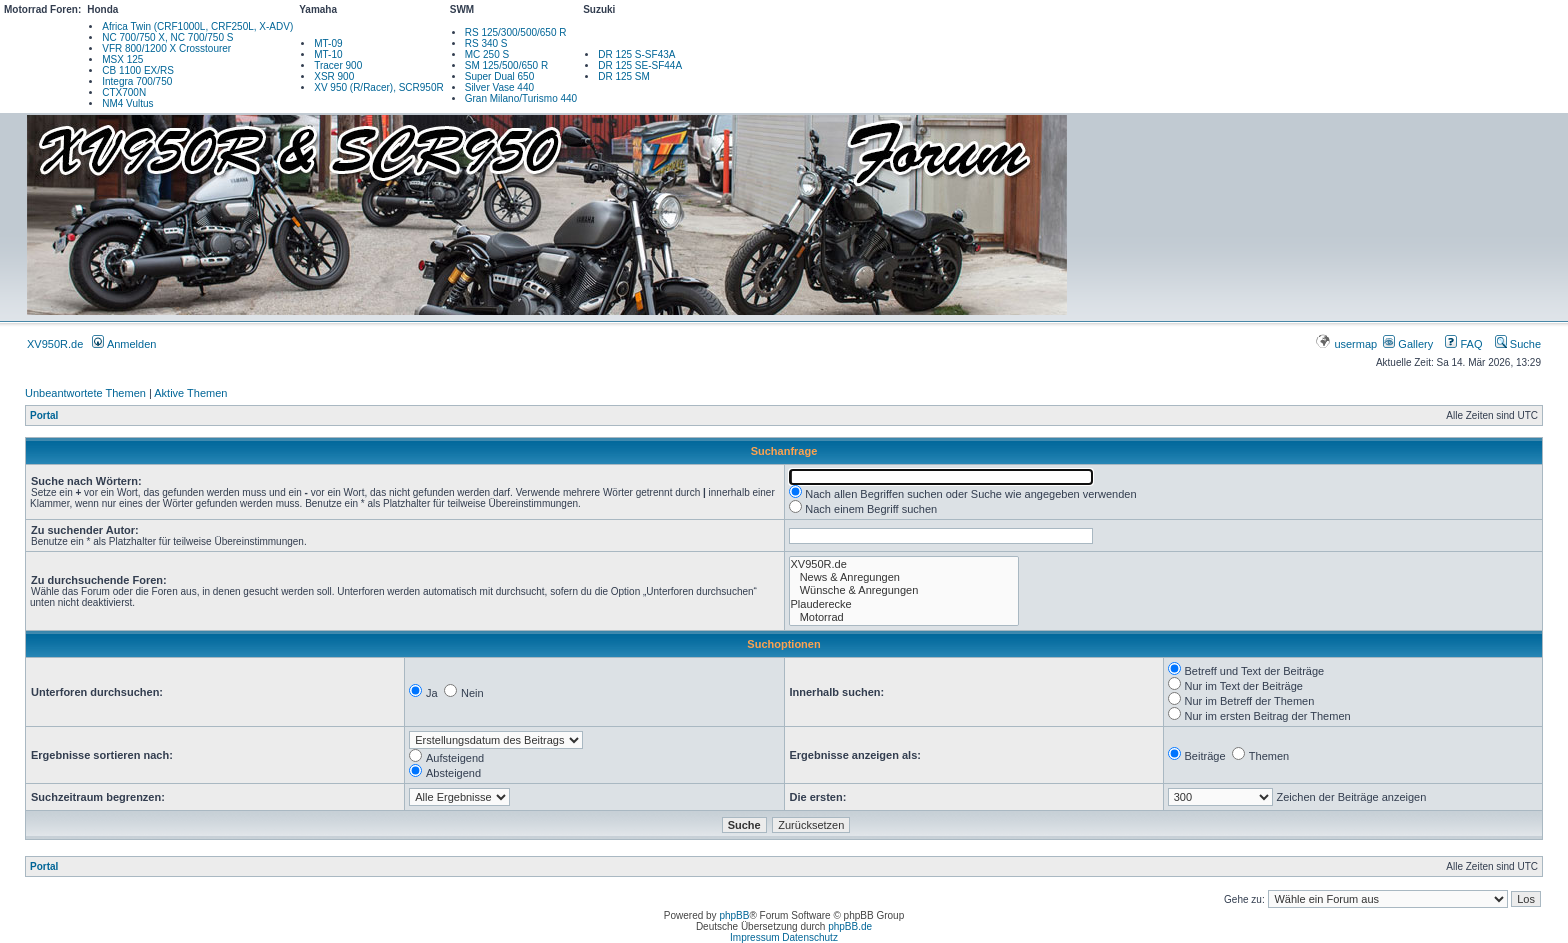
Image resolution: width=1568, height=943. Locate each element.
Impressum (754, 937)
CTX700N (124, 92)
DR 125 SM (624, 76)
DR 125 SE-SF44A (640, 65)
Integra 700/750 (137, 81)
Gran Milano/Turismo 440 (521, 98)
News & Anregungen (904, 577)
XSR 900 (334, 76)
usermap (1347, 344)
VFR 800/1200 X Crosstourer (166, 48)
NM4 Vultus (127, 103)
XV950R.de (55, 344)
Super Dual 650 (500, 76)
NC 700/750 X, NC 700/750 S (167, 37)
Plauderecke (904, 604)
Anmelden (124, 344)
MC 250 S (487, 54)
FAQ (1463, 344)
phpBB (734, 915)
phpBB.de (850, 926)
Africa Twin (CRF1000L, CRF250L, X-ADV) (197, 26)
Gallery (1408, 344)
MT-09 (328, 43)
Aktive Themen (190, 393)
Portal (44, 415)
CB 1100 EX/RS (138, 70)
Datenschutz (810, 937)
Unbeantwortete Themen (85, 393)
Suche (1518, 344)
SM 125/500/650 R (506, 65)
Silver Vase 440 (499, 87)
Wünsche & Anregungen (904, 590)
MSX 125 (122, 59)
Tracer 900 (338, 65)
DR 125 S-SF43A (636, 54)
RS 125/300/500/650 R (516, 32)
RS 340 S (486, 43)
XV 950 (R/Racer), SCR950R (379, 87)
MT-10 (328, 54)
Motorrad (904, 617)
